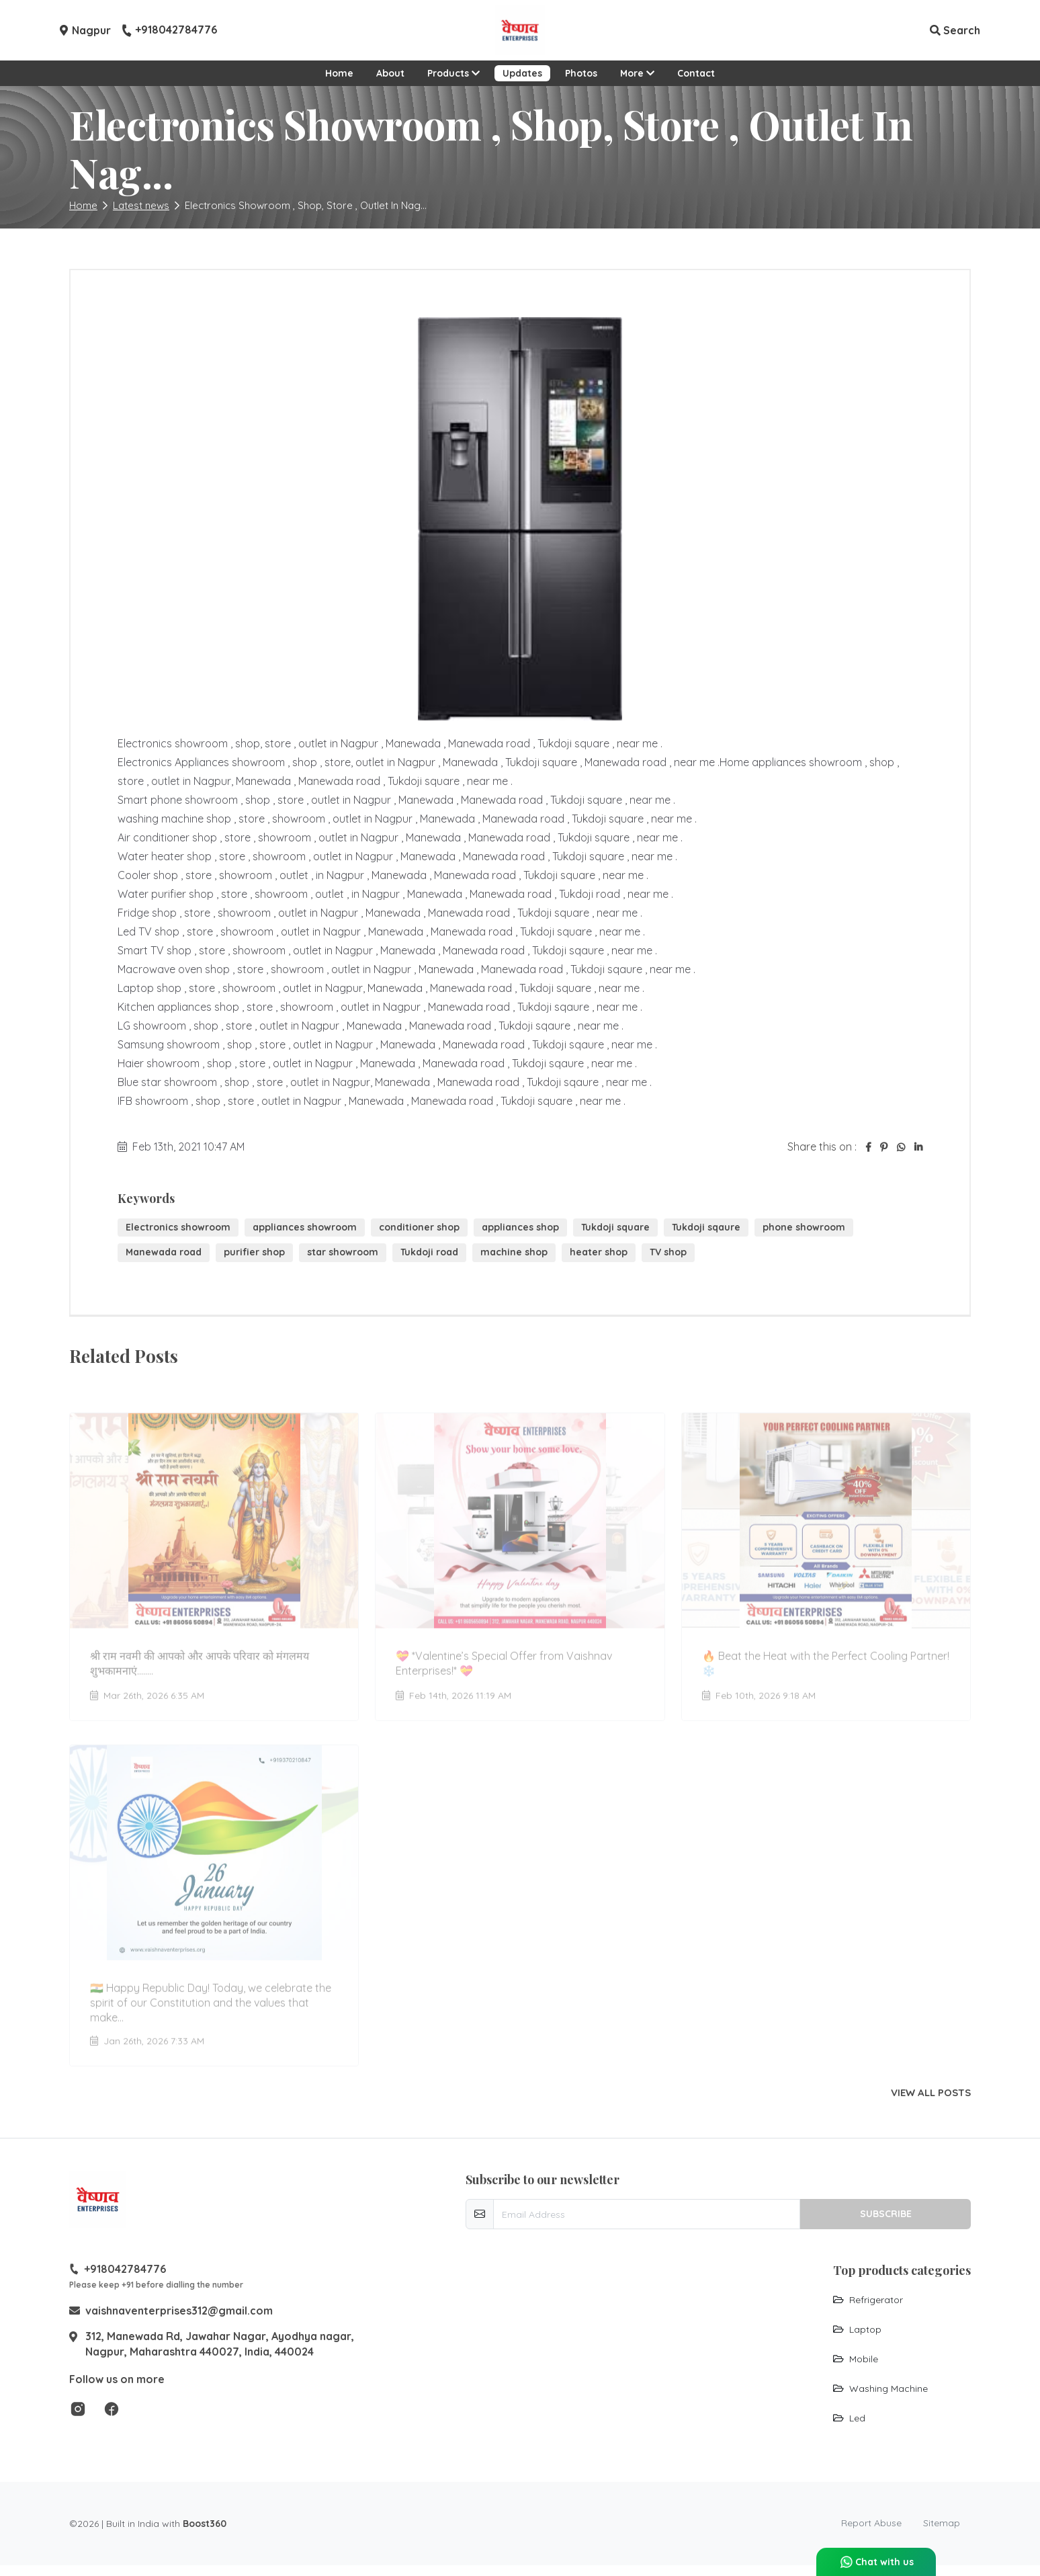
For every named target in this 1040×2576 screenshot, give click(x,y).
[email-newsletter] (646, 2214)
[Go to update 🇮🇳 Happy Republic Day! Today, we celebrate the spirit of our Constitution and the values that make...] (214, 1899)
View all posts (931, 2092)
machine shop (514, 1252)
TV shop (668, 1252)
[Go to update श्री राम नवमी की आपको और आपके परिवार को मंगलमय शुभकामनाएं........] (214, 1560)
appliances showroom (305, 1227)
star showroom (342, 1252)
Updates (522, 73)
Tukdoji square (615, 1227)
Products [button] (453, 73)
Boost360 (204, 2524)
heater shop (598, 1252)
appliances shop (520, 1227)
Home (339, 73)
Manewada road (164, 1252)
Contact (696, 73)
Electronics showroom (178, 1227)
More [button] (637, 73)
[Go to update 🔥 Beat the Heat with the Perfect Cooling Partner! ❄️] (826, 1560)
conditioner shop (419, 1227)
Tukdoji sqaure (706, 1227)
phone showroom (804, 1227)
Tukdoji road (429, 1252)
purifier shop (254, 1252)
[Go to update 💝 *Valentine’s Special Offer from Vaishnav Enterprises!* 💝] (519, 1560)
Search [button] (955, 30)
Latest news (141, 205)
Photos (581, 73)
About (390, 73)
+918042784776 (169, 30)
